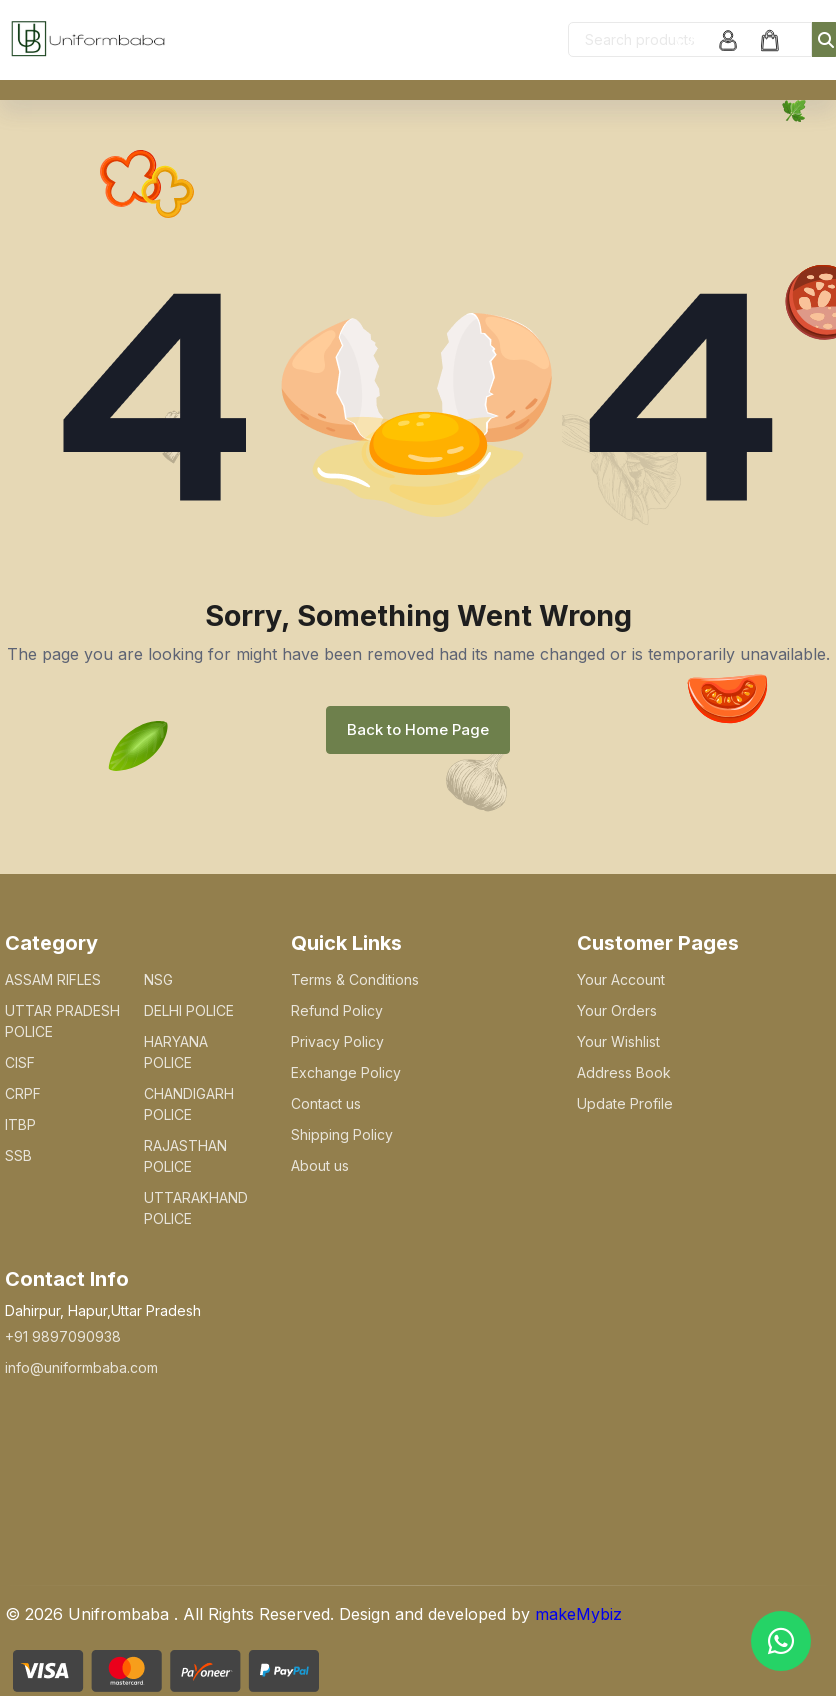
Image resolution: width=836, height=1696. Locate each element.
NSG (158, 979)
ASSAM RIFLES (53, 979)
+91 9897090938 (63, 1336)
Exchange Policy (346, 1072)
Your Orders (617, 1010)
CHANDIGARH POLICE (189, 1104)
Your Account (621, 979)
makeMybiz (578, 1614)
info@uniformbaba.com (81, 1367)
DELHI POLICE (189, 1010)
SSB (18, 1155)
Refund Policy (337, 1010)
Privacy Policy (337, 1041)
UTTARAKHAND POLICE (196, 1208)
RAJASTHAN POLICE (185, 1156)
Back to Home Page (418, 729)
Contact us (326, 1103)
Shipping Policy (342, 1134)
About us (320, 1165)
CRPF (23, 1093)
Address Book (624, 1072)
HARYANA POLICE (176, 1052)
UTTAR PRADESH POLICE (62, 1021)
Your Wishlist (618, 1041)
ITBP (20, 1124)
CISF (20, 1062)
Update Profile (625, 1103)
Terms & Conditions (355, 979)
